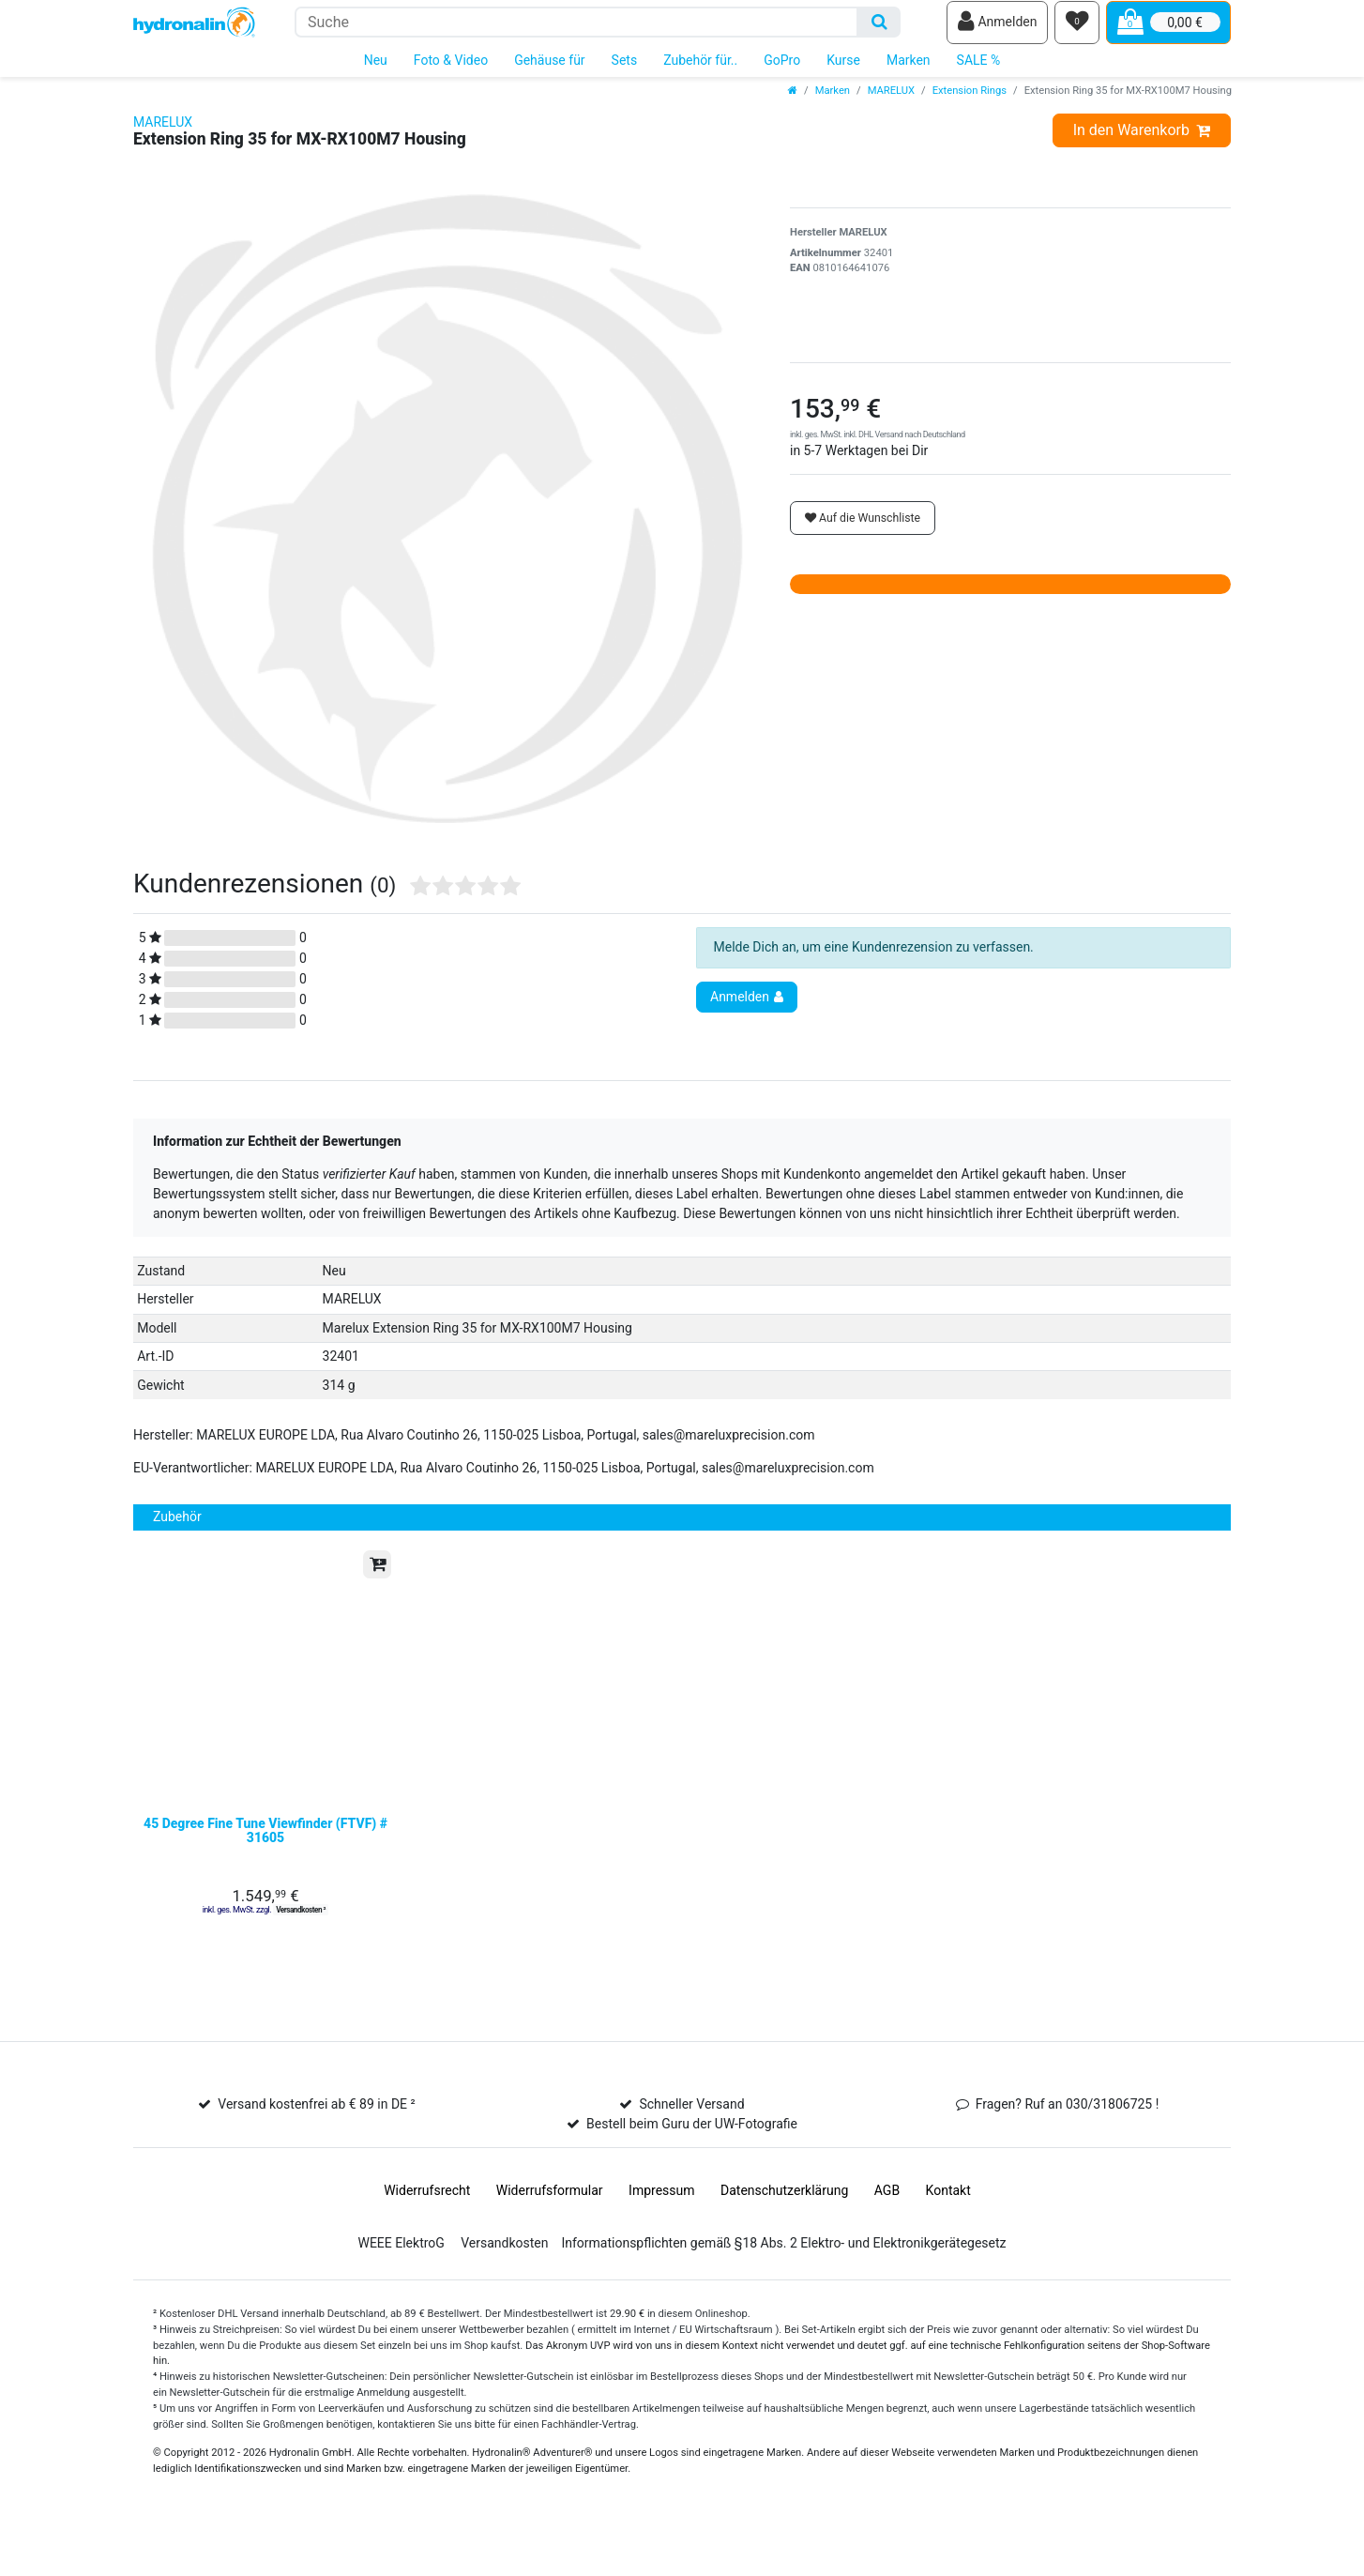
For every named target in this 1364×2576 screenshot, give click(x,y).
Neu (375, 73)
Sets (625, 73)
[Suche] (879, 29)
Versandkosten (504, 2282)
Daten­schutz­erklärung (784, 2229)
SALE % (979, 73)
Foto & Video (451, 73)
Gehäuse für (549, 73)
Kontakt (948, 2229)
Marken (909, 73)
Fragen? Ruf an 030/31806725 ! (1067, 2143)
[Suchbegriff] (576, 29)
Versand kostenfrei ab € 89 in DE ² (316, 2143)
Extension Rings (969, 104)
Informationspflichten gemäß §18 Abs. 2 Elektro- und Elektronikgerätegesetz (783, 2282)
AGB (887, 2229)
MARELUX (891, 104)
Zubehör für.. (700, 73)
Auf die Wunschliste (862, 531)
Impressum (661, 2229)
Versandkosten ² (301, 1949)
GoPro (782, 73)
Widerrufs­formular (549, 2229)
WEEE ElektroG (400, 2282)
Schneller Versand (691, 2143)
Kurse (843, 73)
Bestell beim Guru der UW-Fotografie (691, 2163)
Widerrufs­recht (427, 2229)
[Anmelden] (997, 29)
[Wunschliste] (1076, 29)
